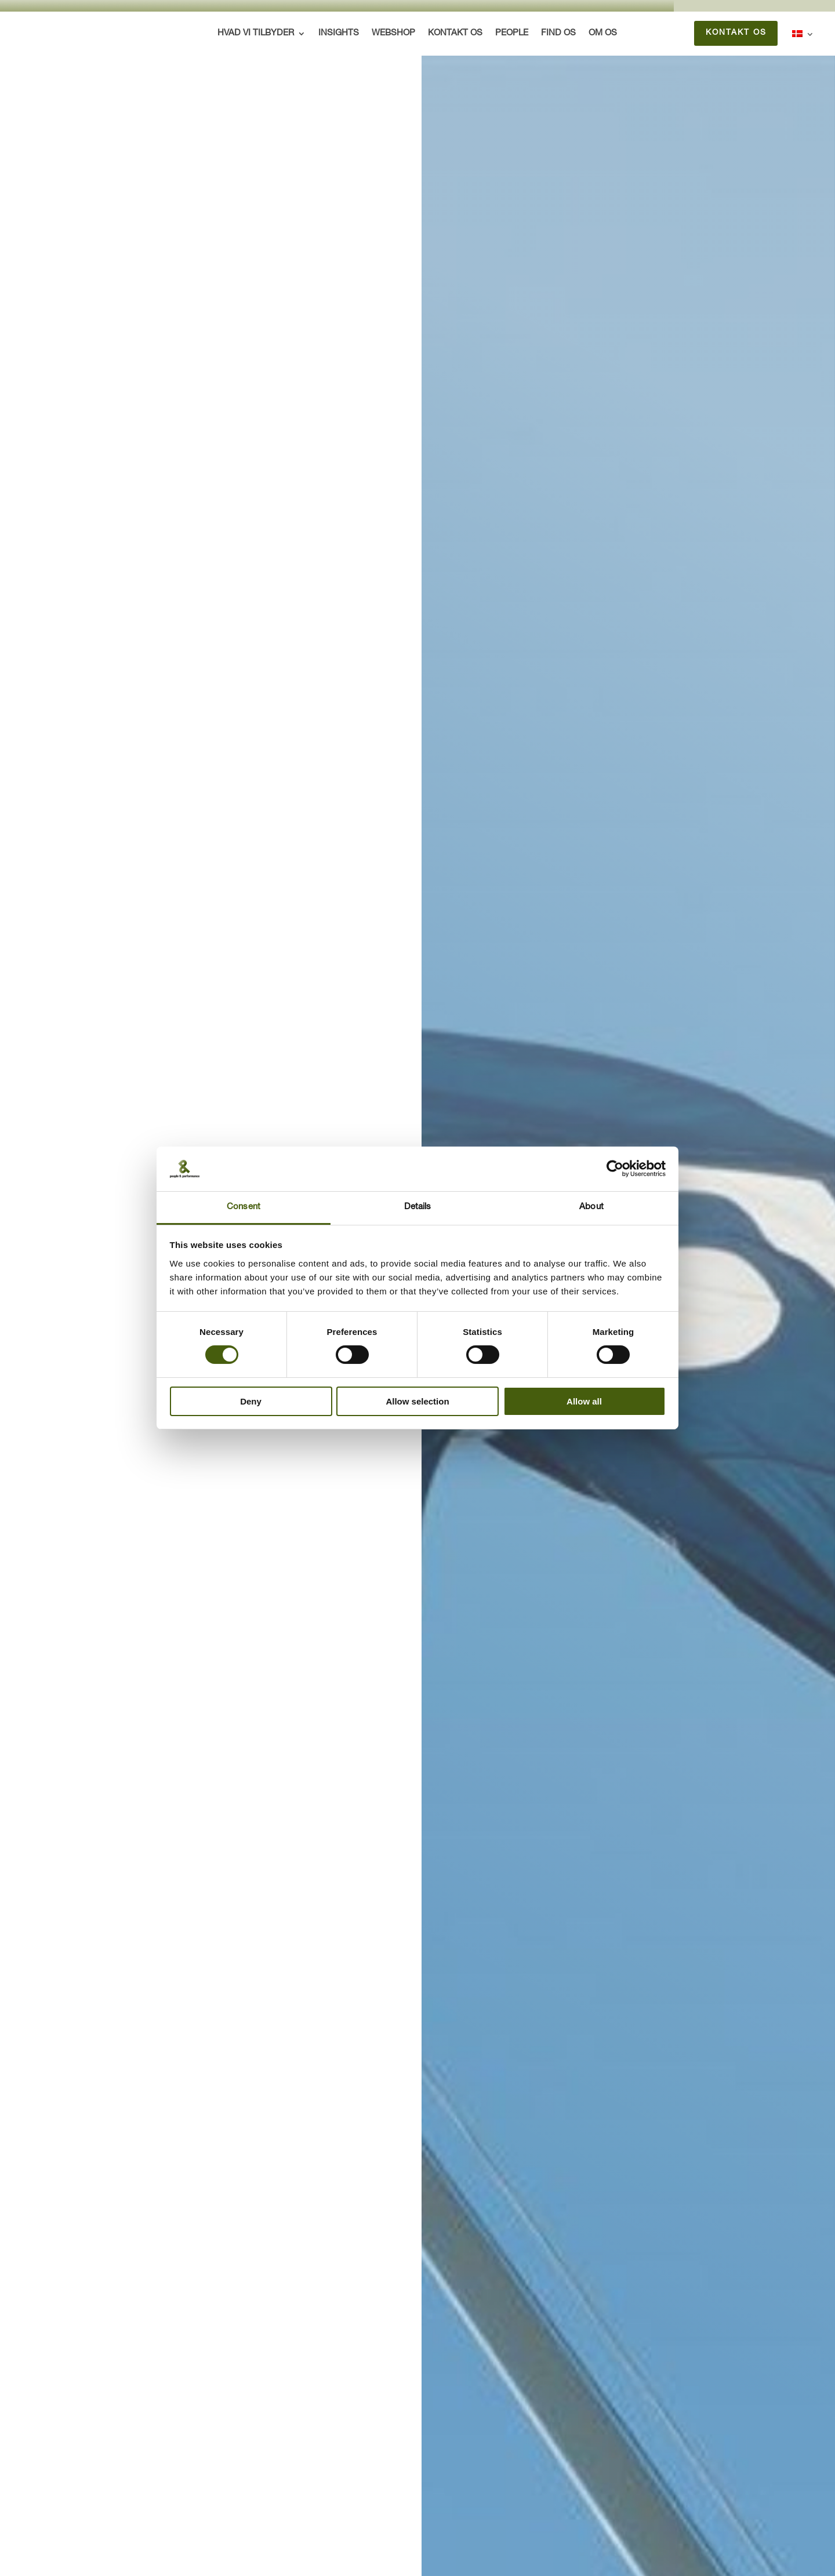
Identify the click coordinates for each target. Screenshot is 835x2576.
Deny (251, 1401)
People (512, 34)
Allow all (584, 1401)
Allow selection (417, 1401)
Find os (559, 34)
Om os (603, 34)
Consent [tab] (243, 1207)
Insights (339, 34)
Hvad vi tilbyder (256, 34)
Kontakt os (456, 34)
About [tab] (591, 1207)
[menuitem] (803, 36)
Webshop (394, 34)
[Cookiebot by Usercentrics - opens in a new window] (615, 1168)
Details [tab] (417, 1207)
